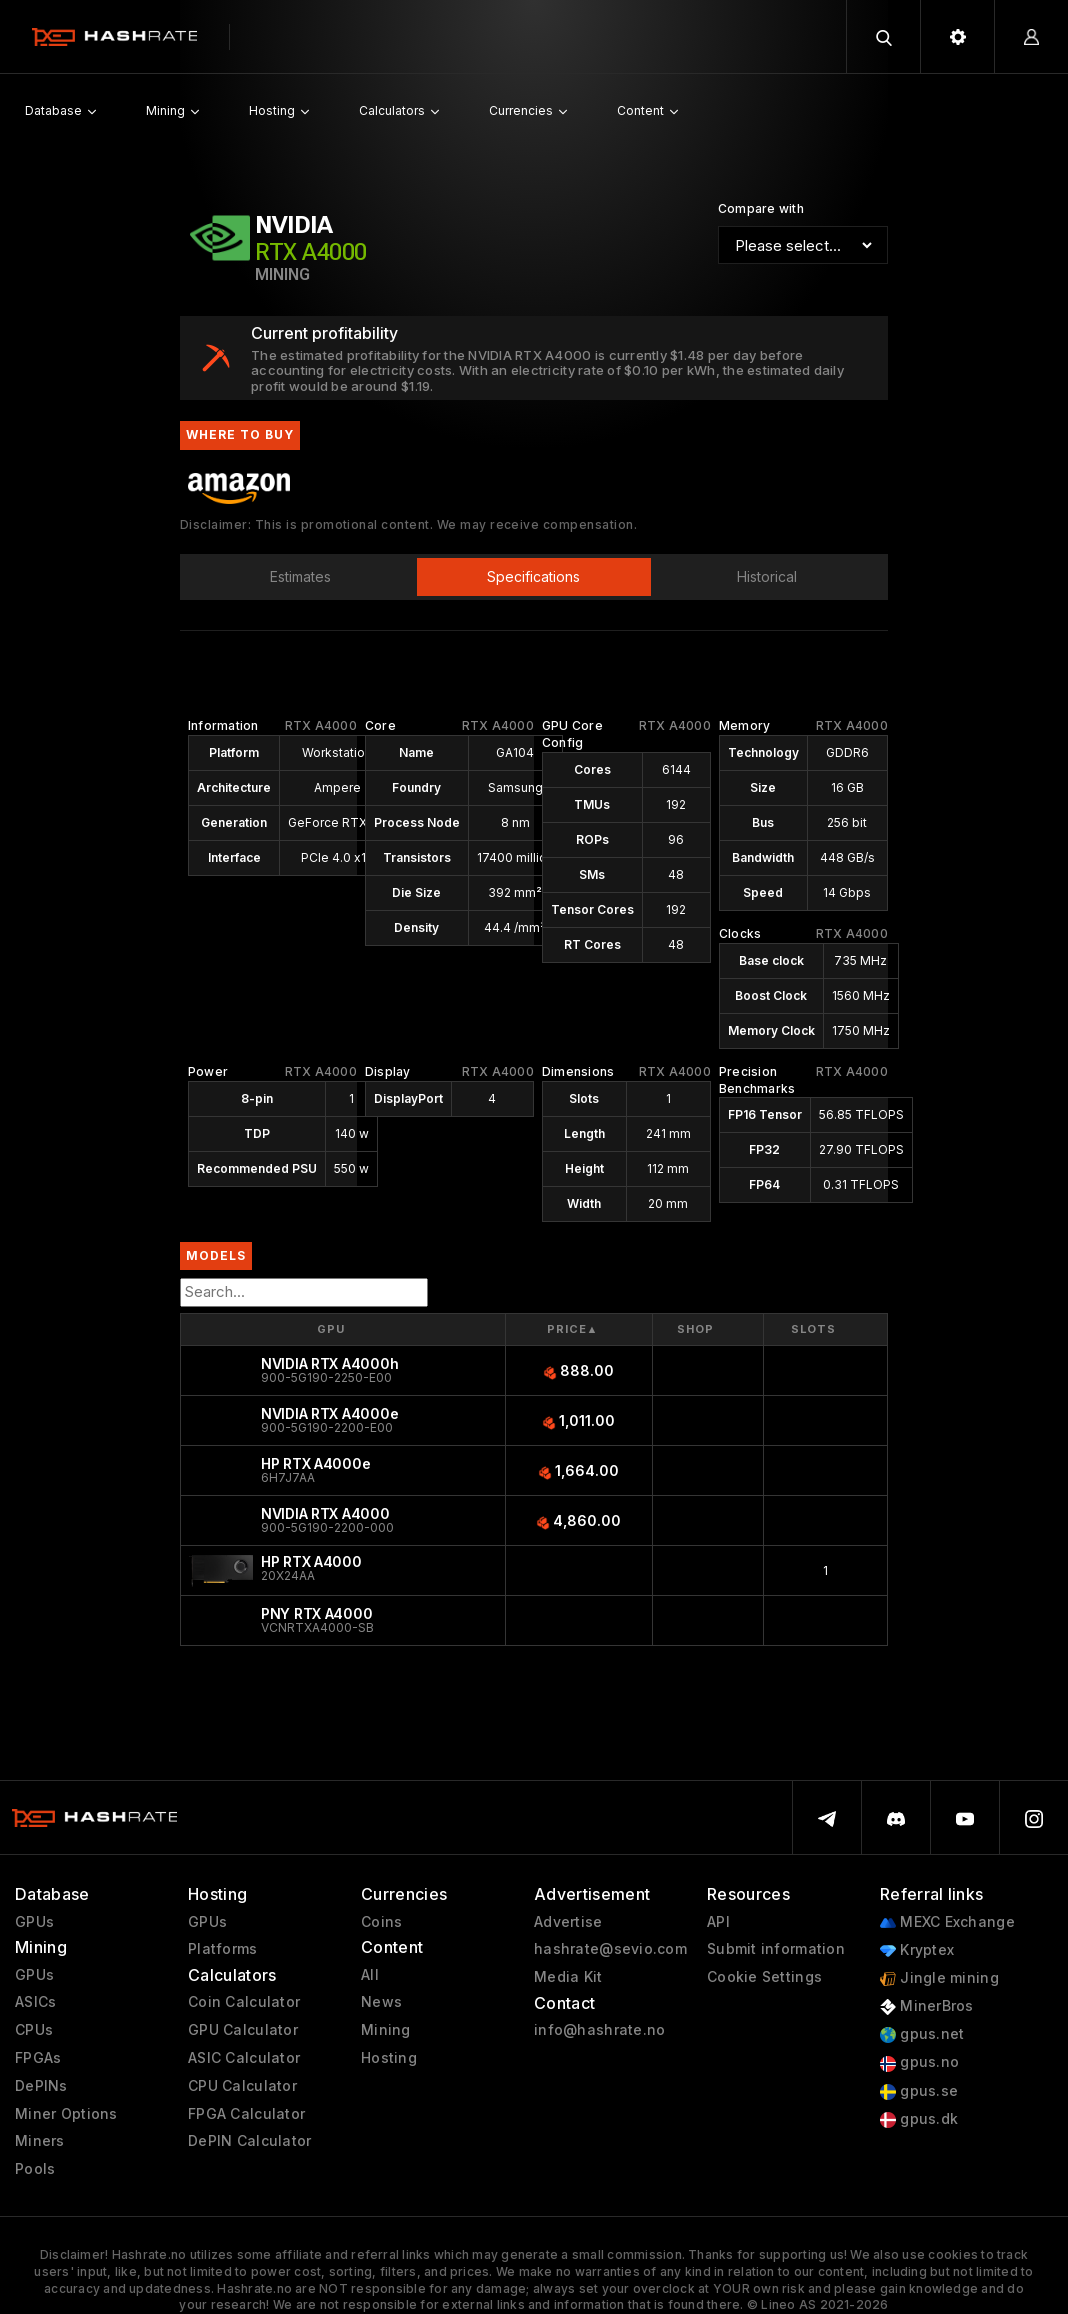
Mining (386, 2030)
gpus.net (922, 2034)
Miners (40, 2141)
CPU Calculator (242, 2086)
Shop (695, 1329)
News (381, 2002)
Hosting (389, 2058)
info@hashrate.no (599, 2030)
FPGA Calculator (246, 2114)
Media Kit (568, 1977)
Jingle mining (939, 1978)
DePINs (41, 2086)
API (718, 1922)
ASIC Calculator (244, 2058)
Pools (35, 2169)
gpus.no (919, 2062)
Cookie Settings (764, 1977)
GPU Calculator (243, 2030)
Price (572, 1329)
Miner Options (66, 2114)
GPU (331, 1329)
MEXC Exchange (947, 1922)
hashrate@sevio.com (610, 1949)
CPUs (34, 2030)
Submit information (776, 1949)
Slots (813, 1329)
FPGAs (38, 2058)
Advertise (568, 1922)
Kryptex (917, 1950)
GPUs (34, 1922)
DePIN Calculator (249, 2141)
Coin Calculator (244, 2002)
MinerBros (927, 2006)
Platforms (223, 1949)
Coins (381, 1922)
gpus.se (919, 2091)
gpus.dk (919, 2119)
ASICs (35, 2002)
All (370, 1975)
